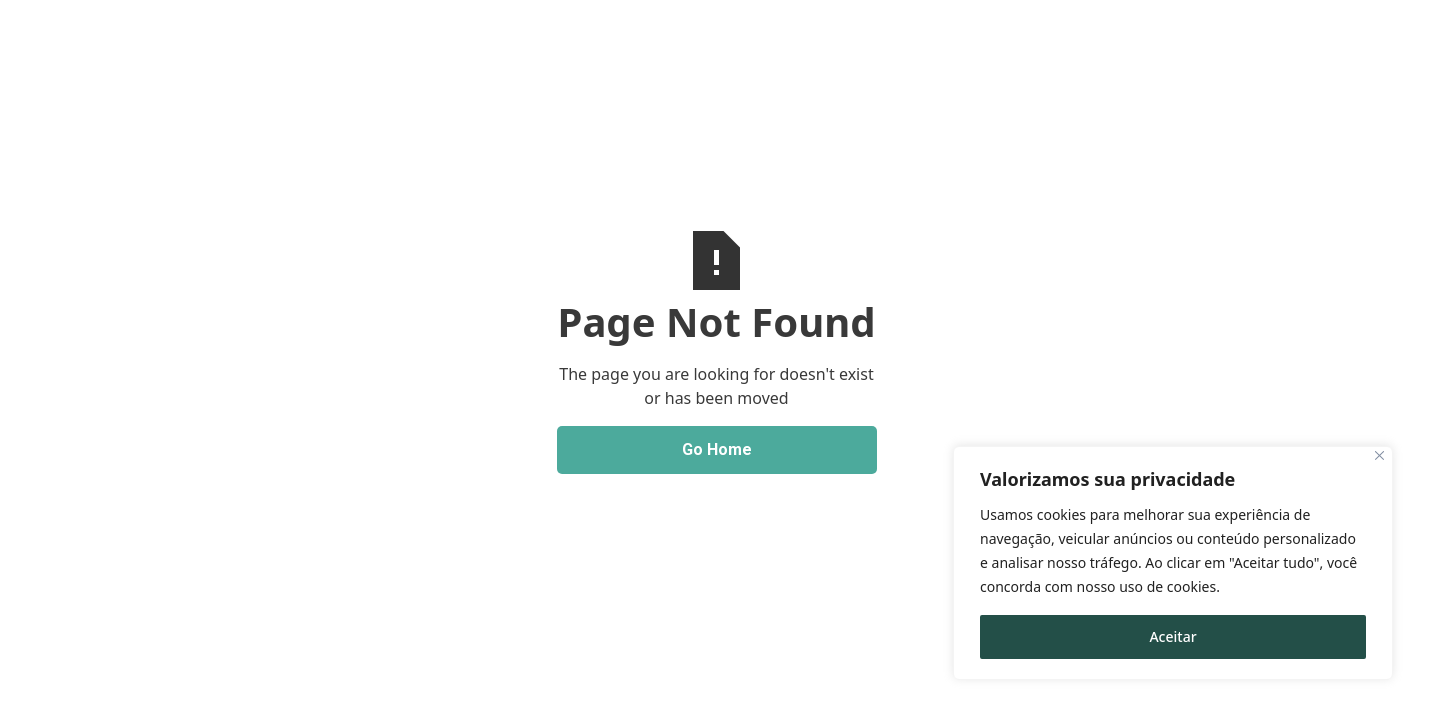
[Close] (1379, 455)
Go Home (717, 449)
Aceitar (1172, 636)
